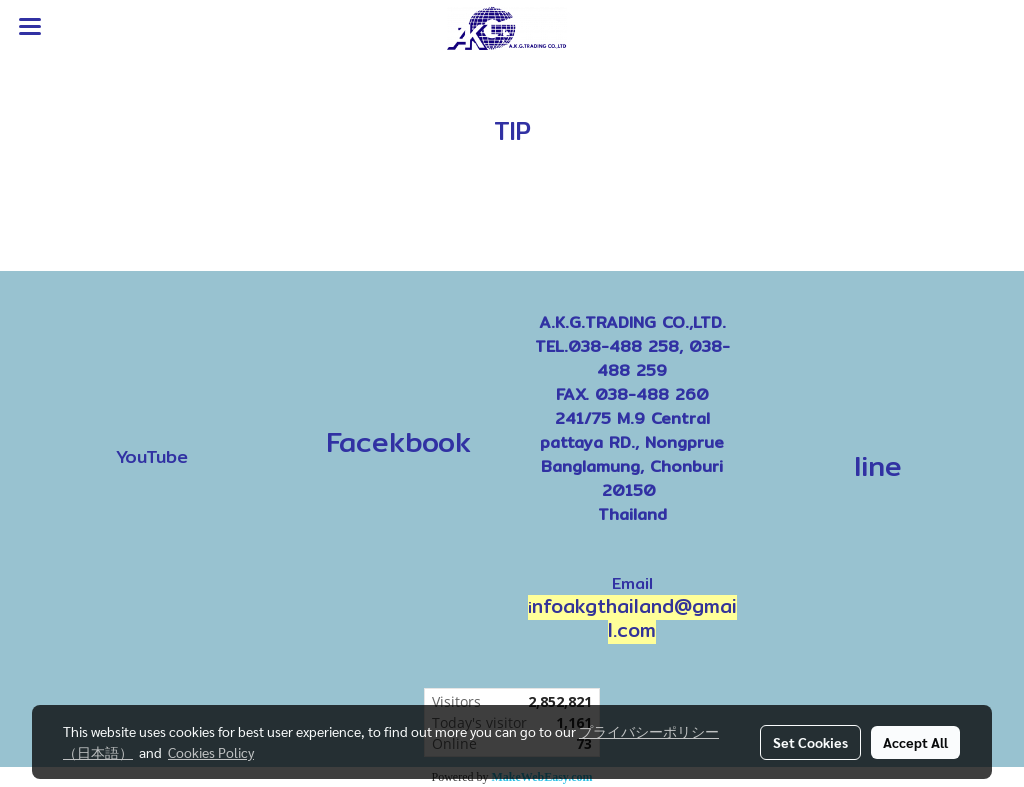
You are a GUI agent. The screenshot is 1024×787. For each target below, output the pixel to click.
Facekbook (392, 442)
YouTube (152, 456)
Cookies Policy (211, 752)
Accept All (915, 742)
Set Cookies (810, 742)
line (878, 466)
